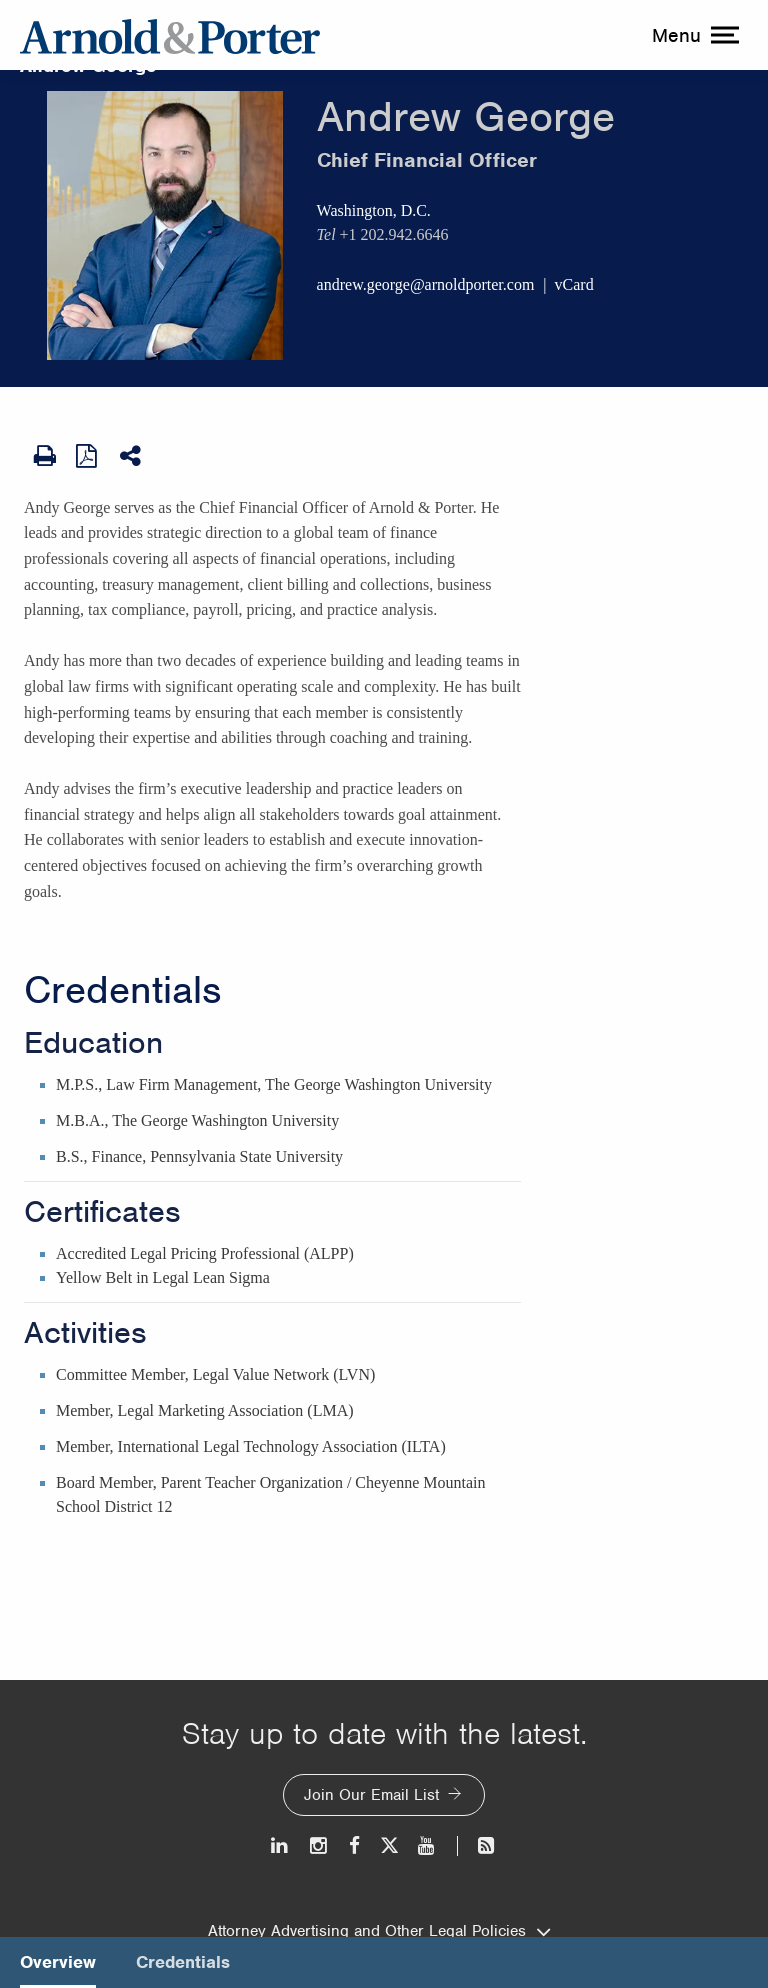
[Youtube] (427, 1845)
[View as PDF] (88, 455)
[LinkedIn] (280, 1845)
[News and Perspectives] (477, 1845)
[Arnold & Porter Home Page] (170, 35)
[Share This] (132, 456)
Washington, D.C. (374, 210)
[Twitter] (389, 1845)
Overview (58, 1962)
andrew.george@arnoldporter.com (426, 284)
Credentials (122, 990)
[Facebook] (354, 1845)
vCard (574, 284)
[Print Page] (45, 456)
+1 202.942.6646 (394, 234)
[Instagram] (319, 1845)
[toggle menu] (693, 35)
